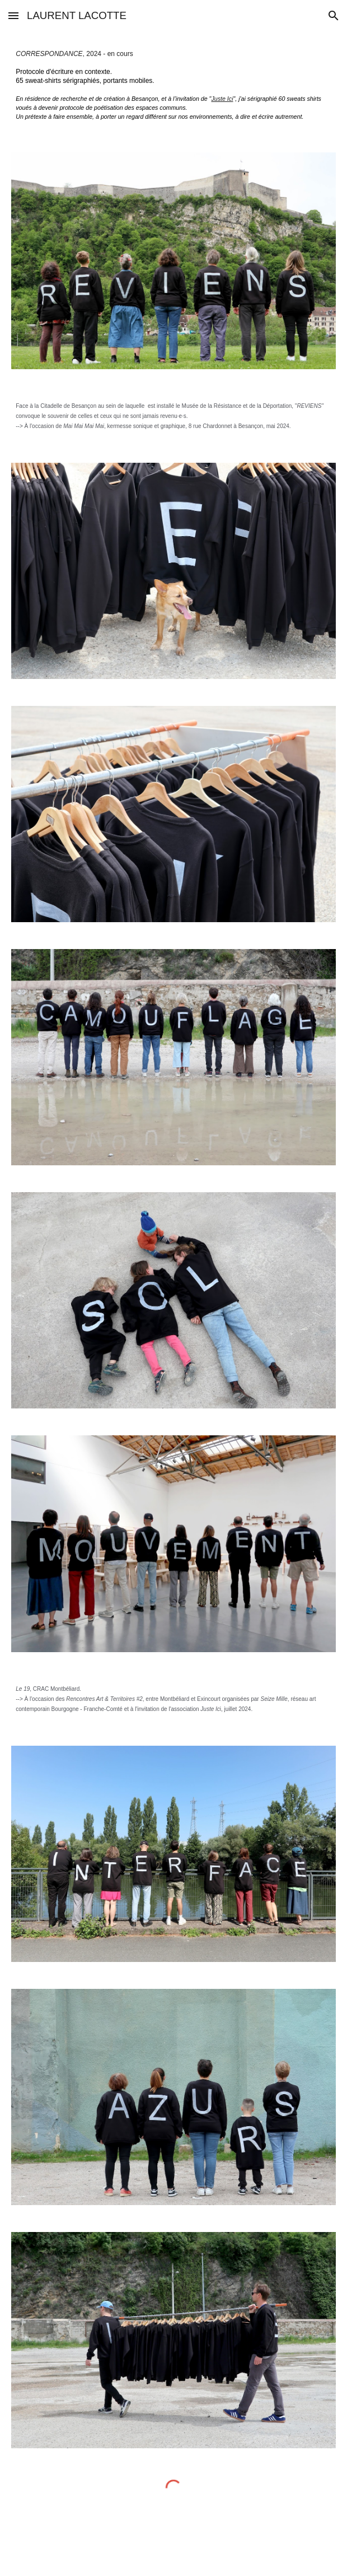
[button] (13, 15)
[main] (173, 85)
